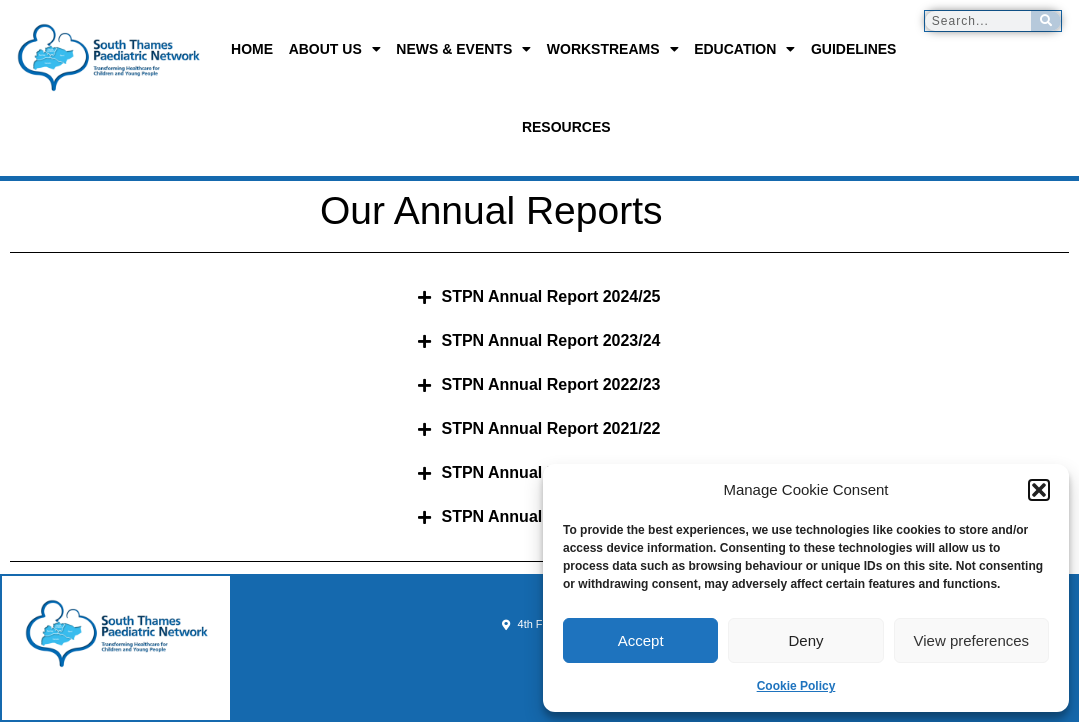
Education (744, 49)
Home (252, 49)
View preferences (972, 640)
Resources (566, 127)
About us (335, 49)
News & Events (463, 49)
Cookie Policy (796, 686)
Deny (805, 640)
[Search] (1046, 21)
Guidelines (854, 49)
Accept (641, 640)
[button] (1039, 490)
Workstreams (613, 49)
